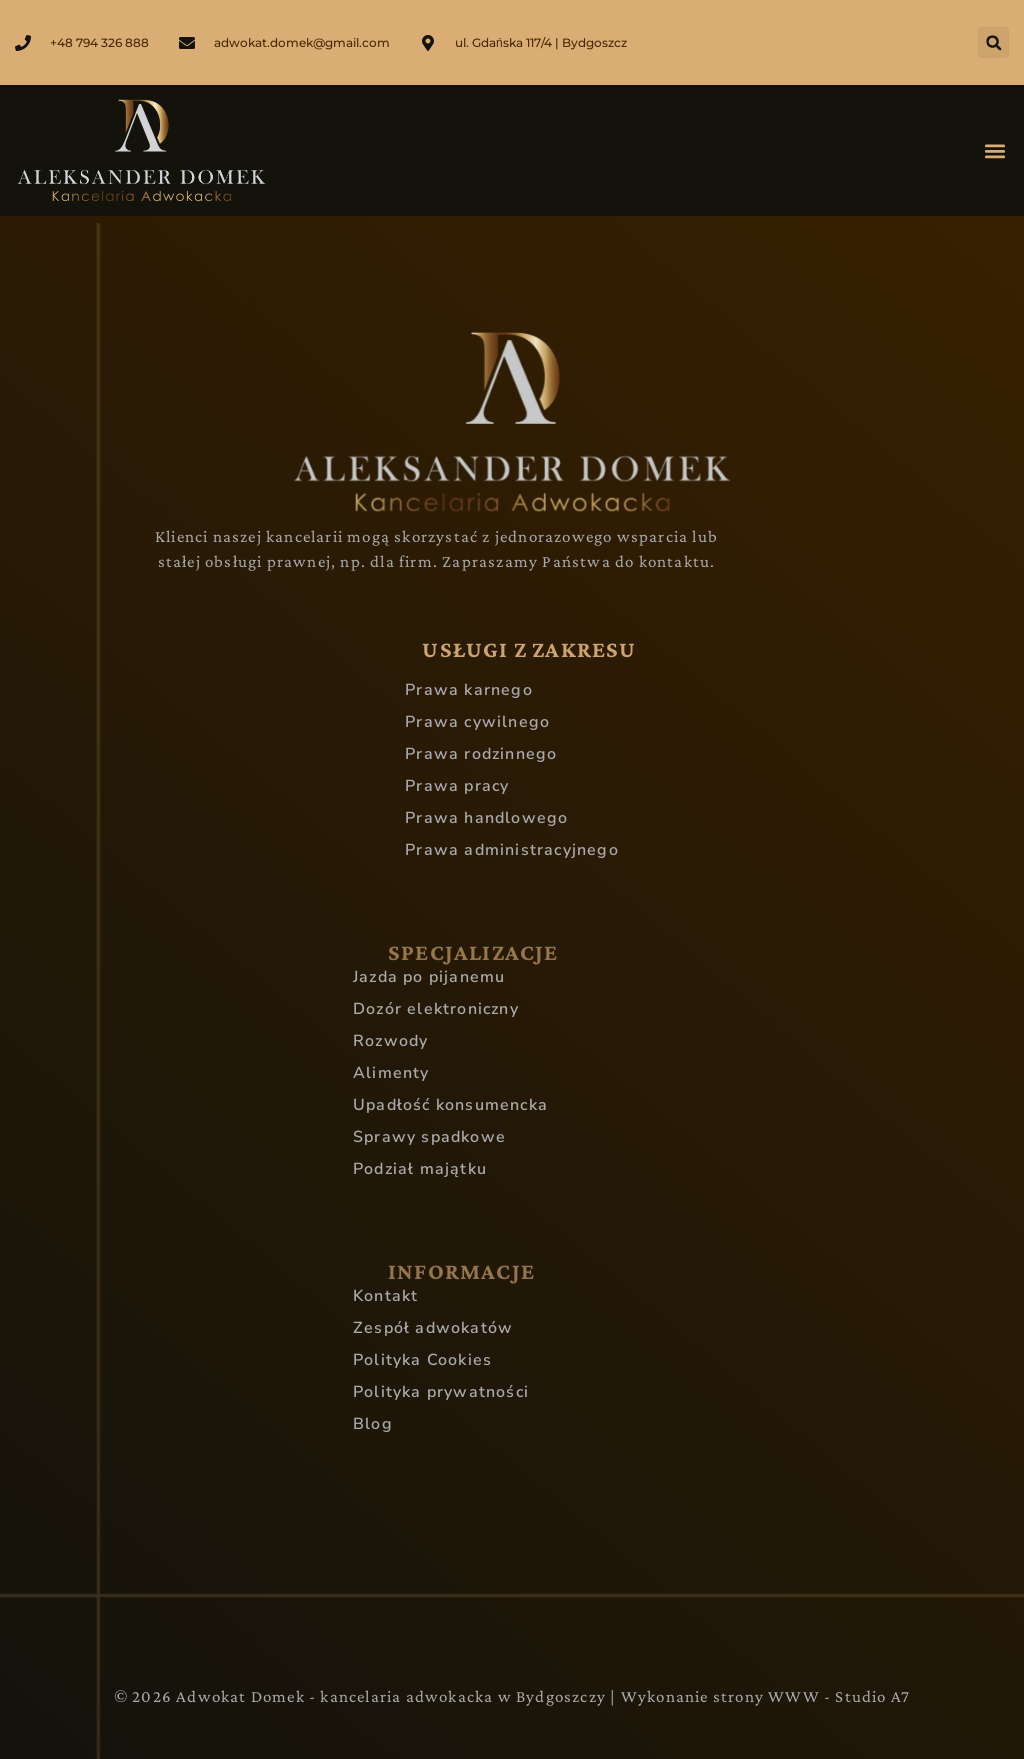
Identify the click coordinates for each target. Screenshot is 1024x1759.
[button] (993, 42)
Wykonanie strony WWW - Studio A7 (765, 1696)
